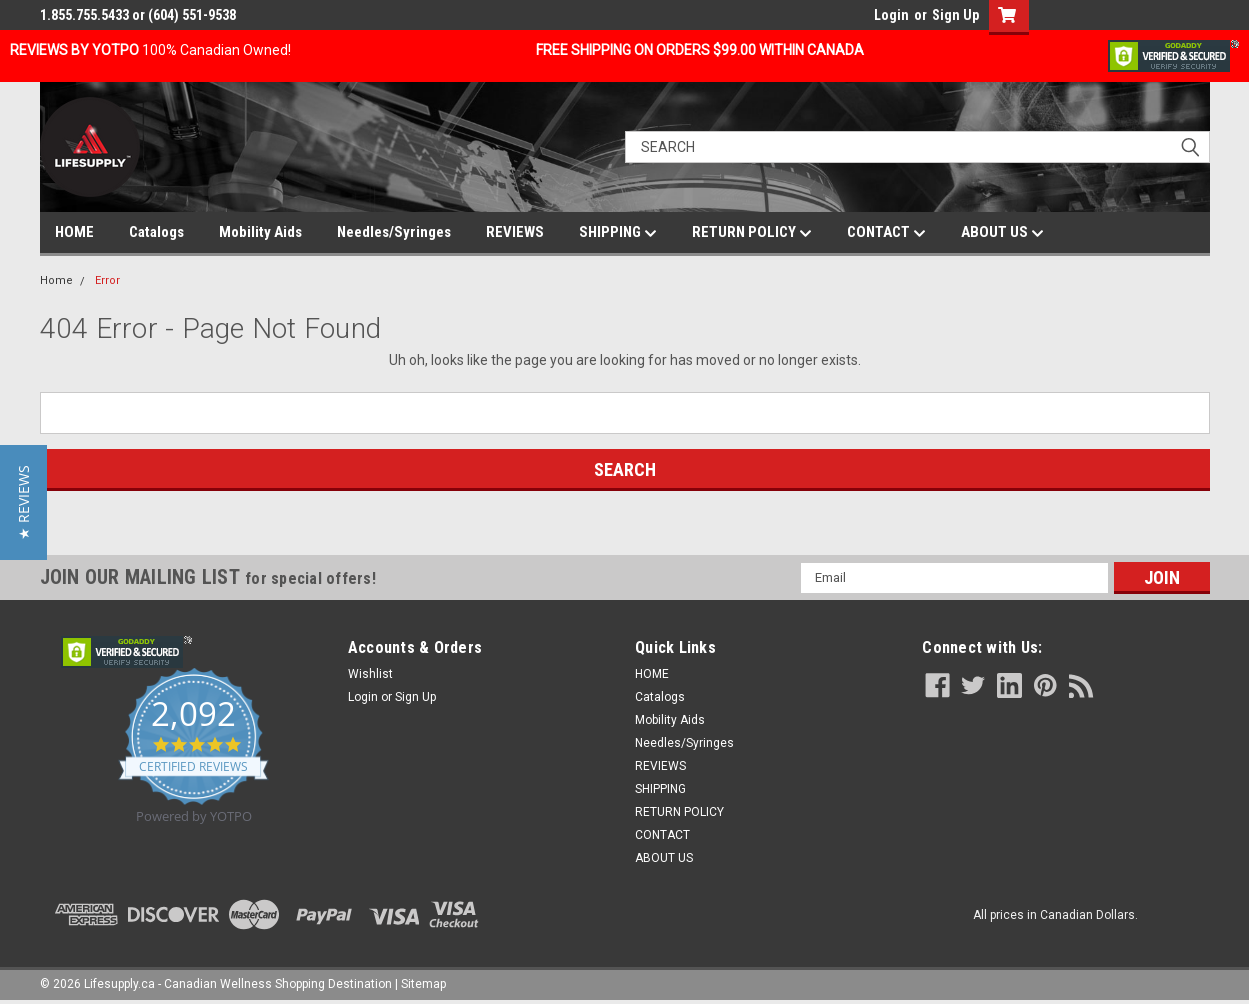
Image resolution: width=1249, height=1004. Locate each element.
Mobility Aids (260, 232)
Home (56, 280)
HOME (74, 232)
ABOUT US (1002, 233)
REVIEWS (515, 232)
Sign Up (955, 15)
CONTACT (886, 233)
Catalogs (156, 232)
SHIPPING (618, 233)
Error (107, 280)
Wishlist (370, 674)
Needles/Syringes (394, 232)
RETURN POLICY (752, 233)
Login (891, 15)
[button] (23, 502)
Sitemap (423, 984)
